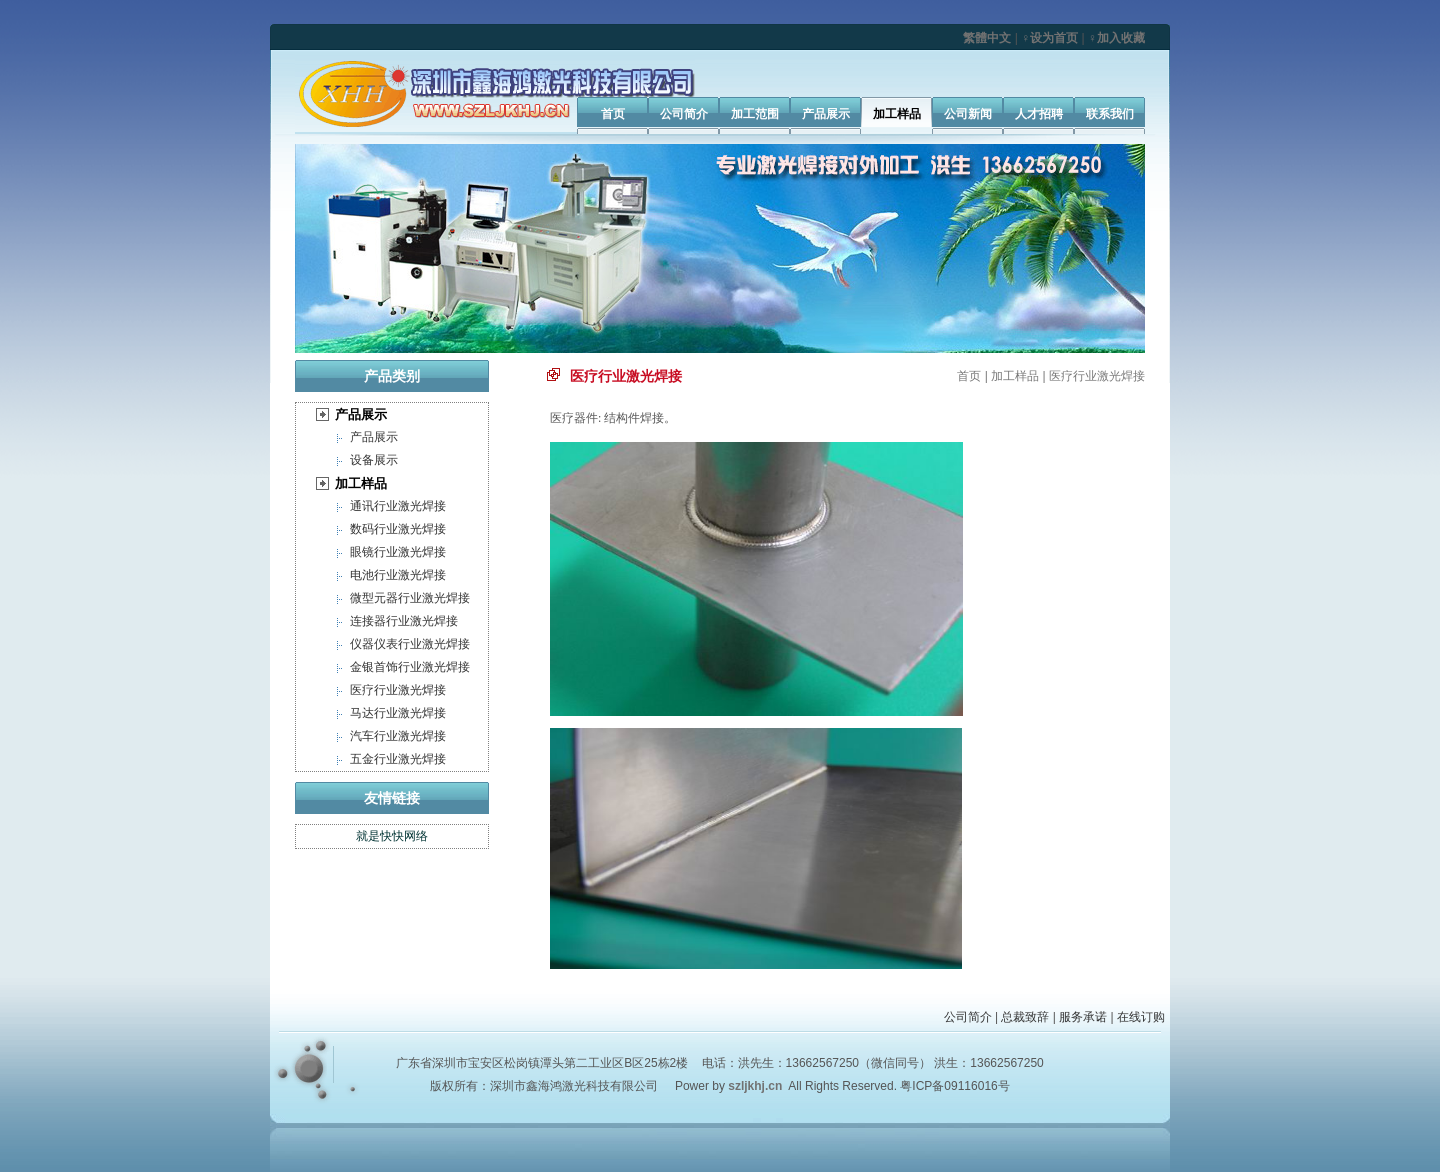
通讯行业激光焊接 (398, 506)
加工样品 (897, 114)
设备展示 (374, 460)
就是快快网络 (392, 836)
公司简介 (684, 114)
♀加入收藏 (1116, 38)
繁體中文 (987, 38)
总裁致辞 (1025, 1017)
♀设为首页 (1049, 38)
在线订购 (1141, 1017)
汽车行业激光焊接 (398, 736)
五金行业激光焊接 (398, 759)
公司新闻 (968, 114)
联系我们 (1110, 114)
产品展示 (826, 114)
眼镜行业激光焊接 (398, 552)
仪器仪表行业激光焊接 (410, 644)
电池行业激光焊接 (398, 575)
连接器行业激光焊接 (404, 621)
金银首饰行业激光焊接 (410, 667)
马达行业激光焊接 (398, 713)
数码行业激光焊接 (398, 529)
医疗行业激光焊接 (398, 690)
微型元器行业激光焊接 (410, 598)
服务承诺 (1083, 1017)
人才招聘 (1039, 114)
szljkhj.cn (755, 1086)
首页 (613, 114)
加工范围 (755, 114)
